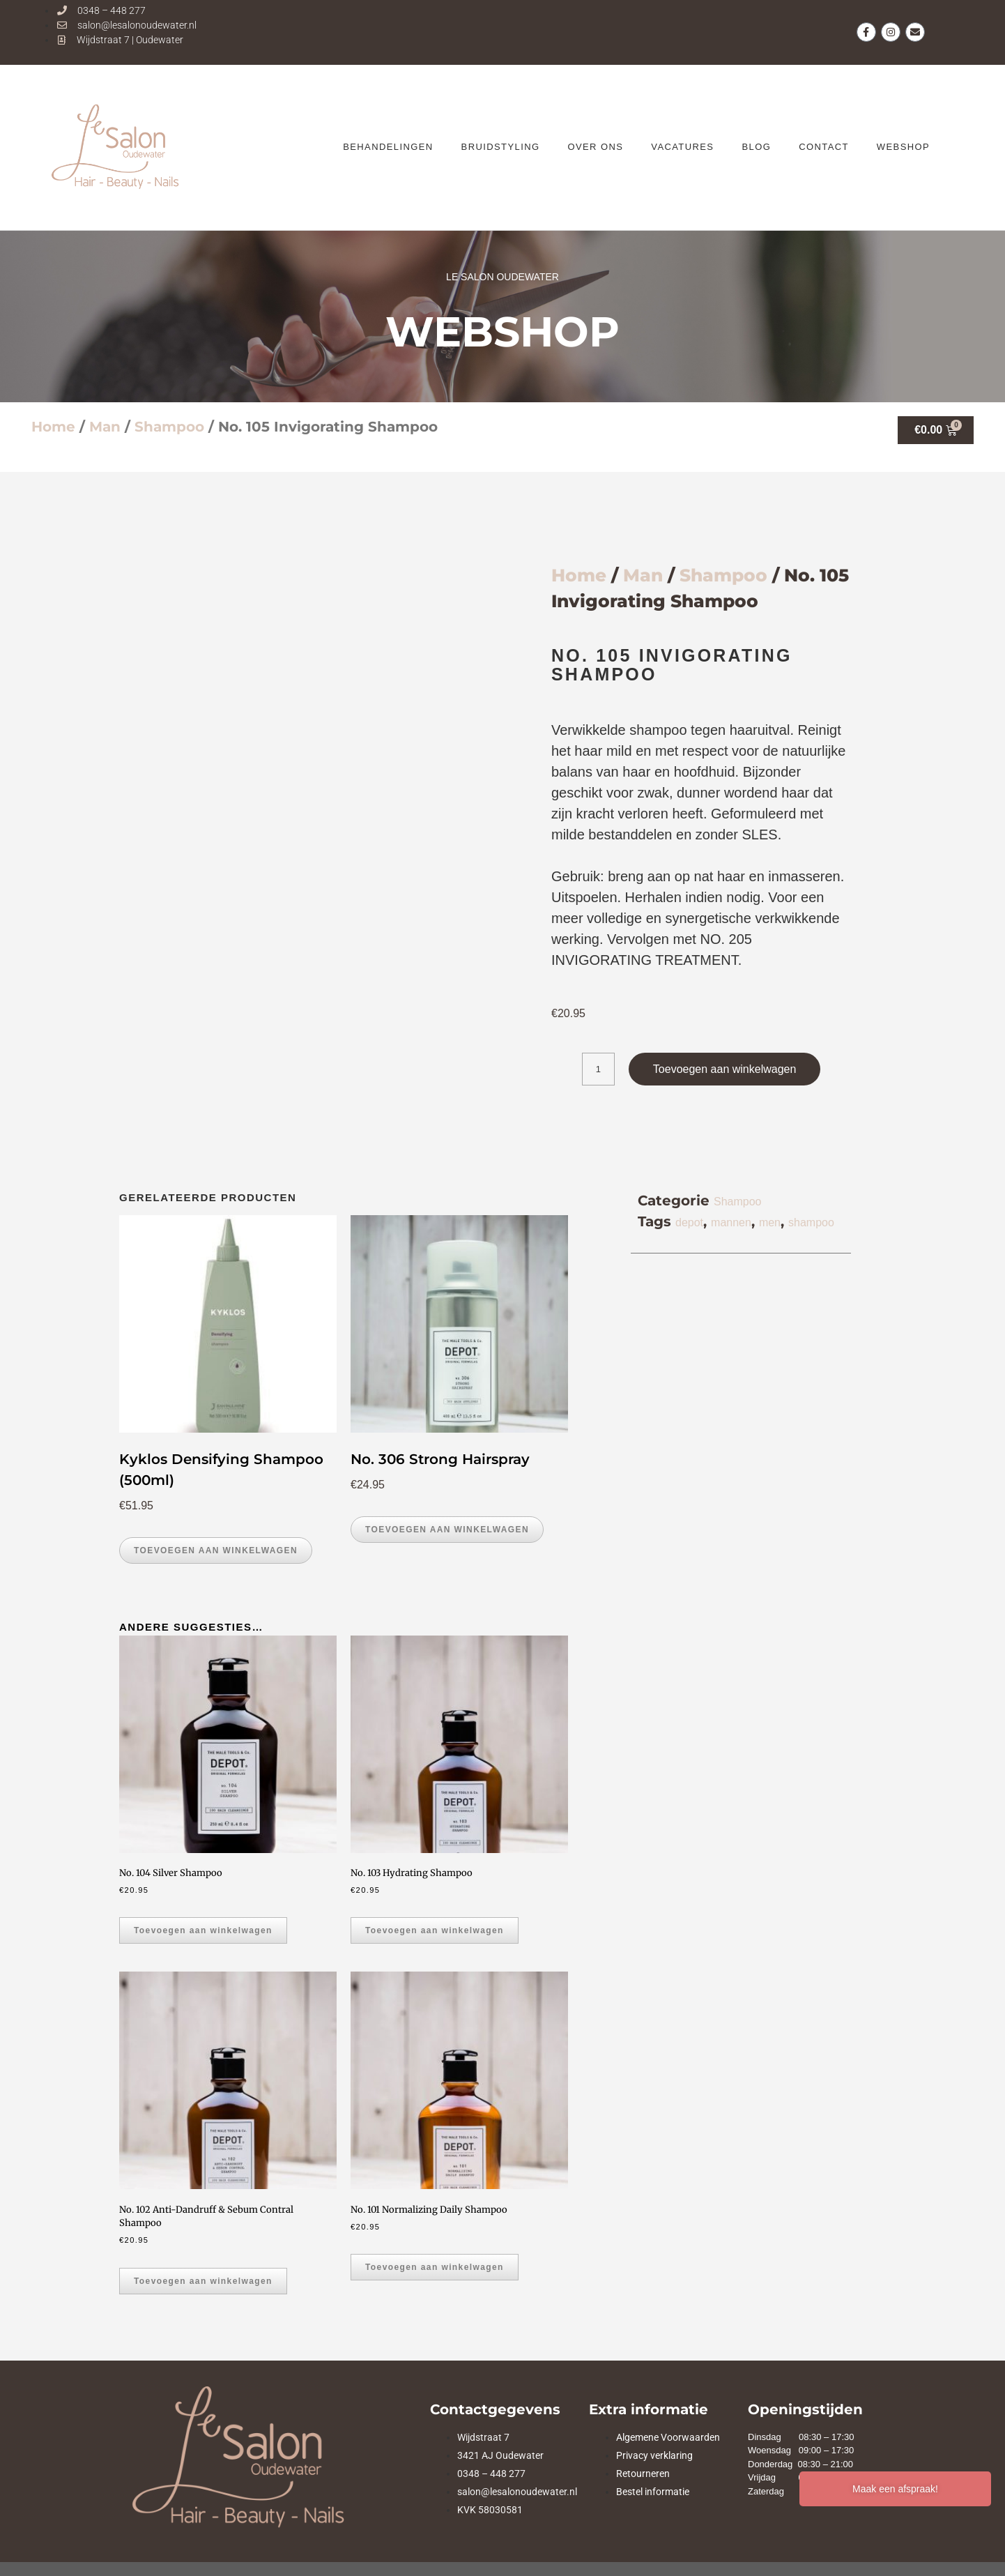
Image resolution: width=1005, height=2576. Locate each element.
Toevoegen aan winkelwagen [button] (216, 1550)
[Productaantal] (598, 1069)
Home (53, 426)
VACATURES (682, 147)
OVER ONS (595, 147)
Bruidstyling (500, 147)
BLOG (756, 147)
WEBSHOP (903, 147)
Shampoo (169, 426)
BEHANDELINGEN (388, 147)
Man (105, 426)
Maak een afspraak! (895, 2488)
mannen (731, 1222)
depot (689, 1222)
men (770, 1222)
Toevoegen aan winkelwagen (724, 1069)
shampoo (811, 1222)
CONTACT (824, 147)
